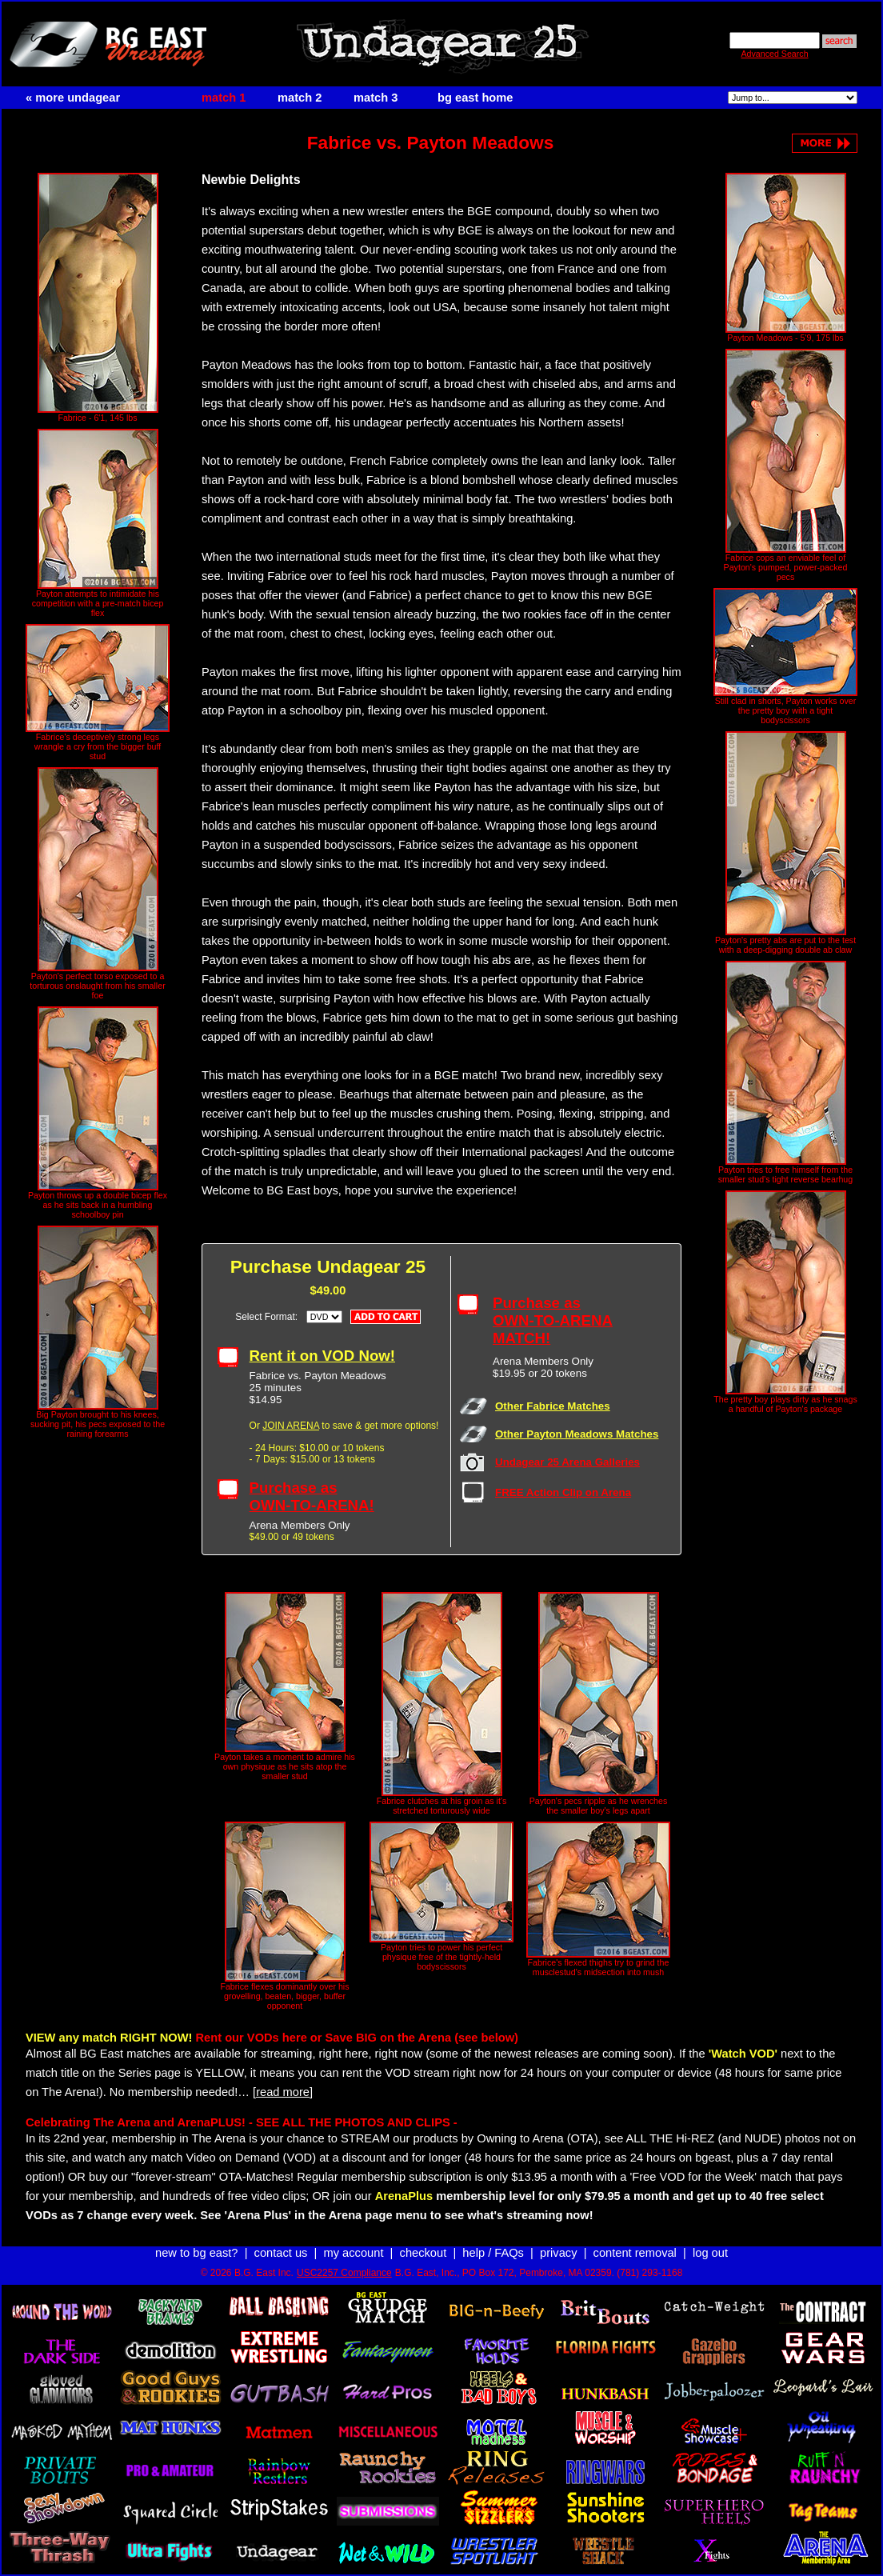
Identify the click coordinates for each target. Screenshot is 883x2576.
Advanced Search (774, 53)
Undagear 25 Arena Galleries (567, 1462)
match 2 (300, 97)
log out (710, 2252)
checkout (423, 2252)
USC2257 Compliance (344, 2272)
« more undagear (73, 97)
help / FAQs (493, 2252)
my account (354, 2252)
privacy (558, 2252)
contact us (281, 2252)
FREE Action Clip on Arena (563, 1492)
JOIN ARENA (290, 1425)
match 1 (224, 97)
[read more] (283, 2092)
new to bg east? (196, 2252)
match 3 (376, 97)
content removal (635, 2252)
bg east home (475, 97)
